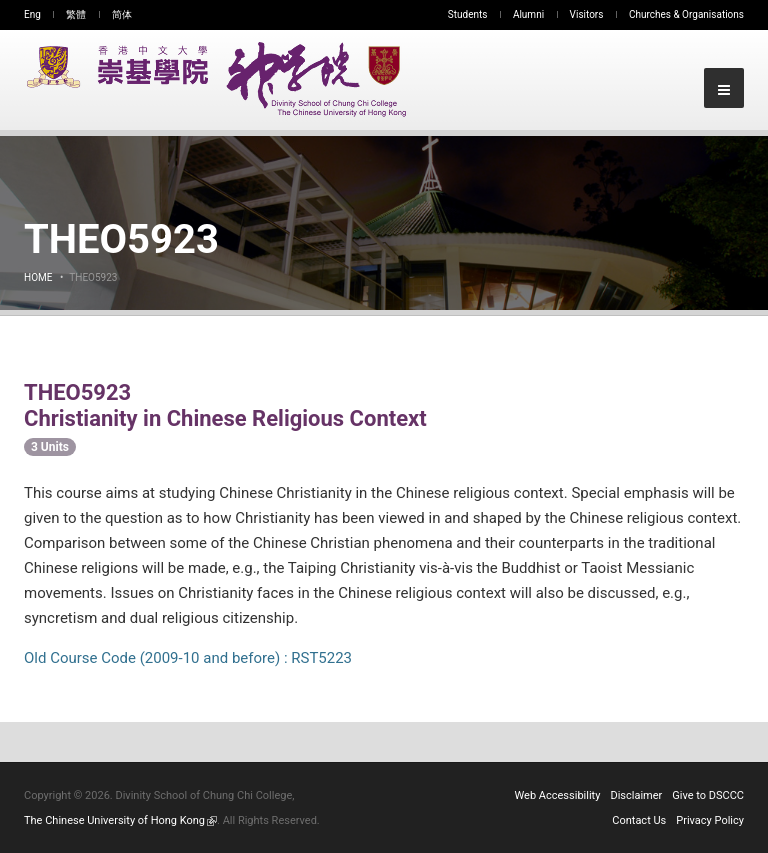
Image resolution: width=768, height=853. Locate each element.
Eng (32, 14)
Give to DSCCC (708, 795)
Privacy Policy (710, 820)
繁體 (76, 14)
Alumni (528, 14)
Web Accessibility (558, 795)
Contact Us (639, 820)
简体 (122, 14)
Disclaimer (636, 795)
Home (38, 277)
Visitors (587, 14)
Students (468, 14)
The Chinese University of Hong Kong (120, 820)
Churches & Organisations (686, 14)
